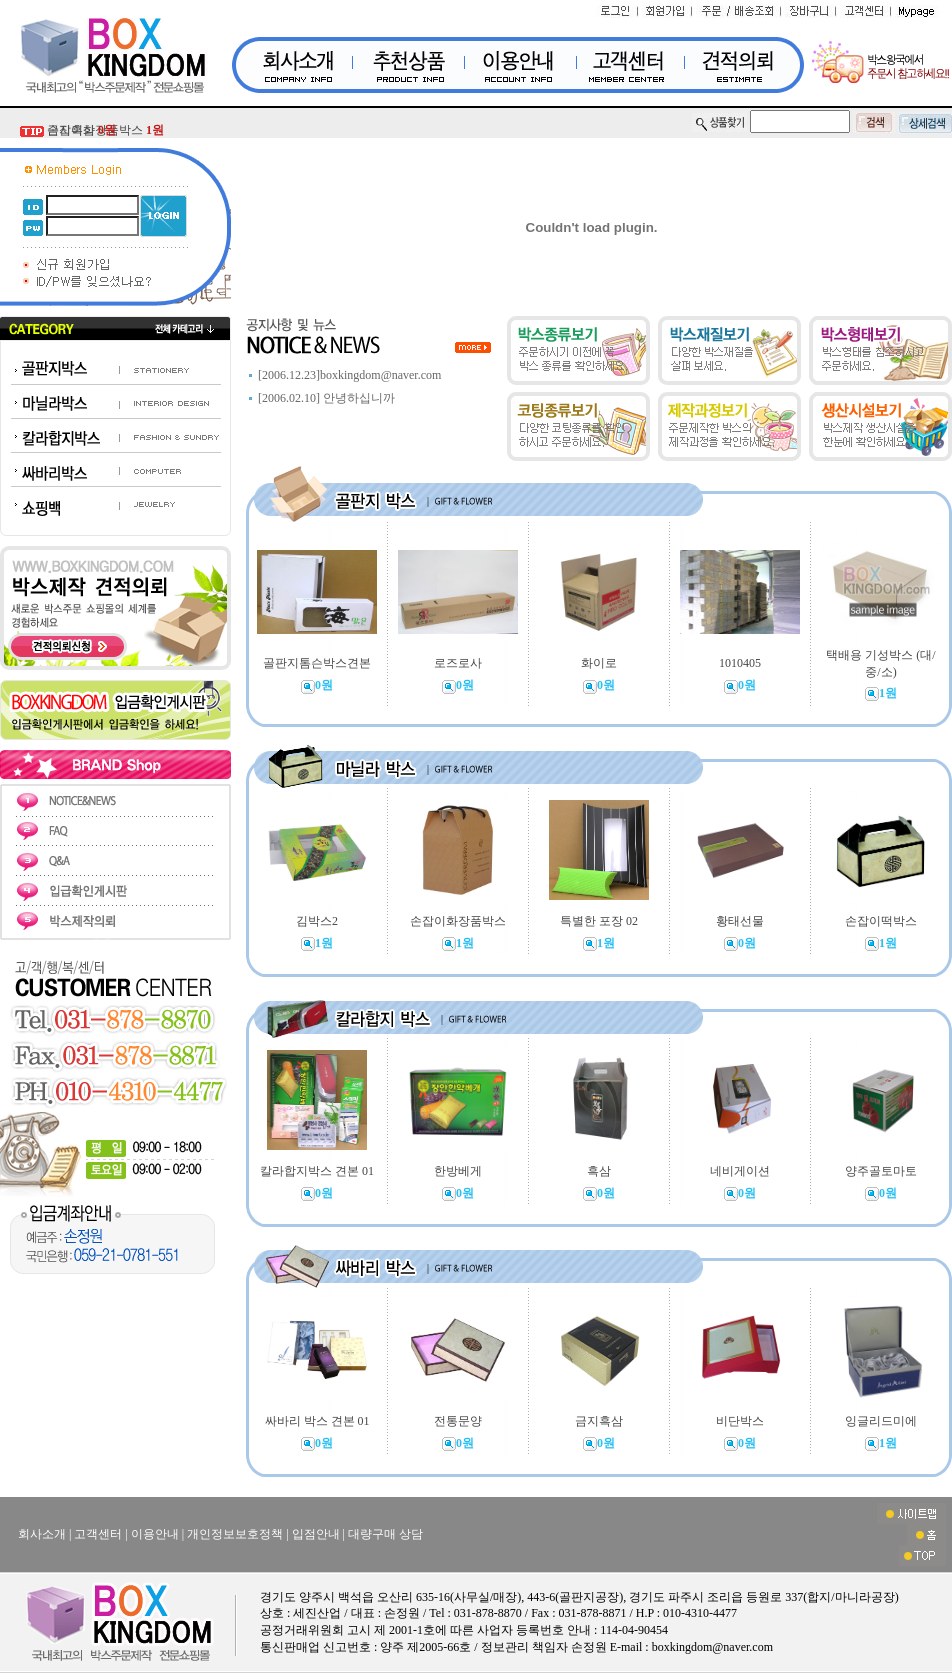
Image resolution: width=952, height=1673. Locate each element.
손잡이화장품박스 (458, 921)
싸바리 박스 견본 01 (317, 1421)
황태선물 (740, 921)
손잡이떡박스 (881, 921)
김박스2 (317, 921)
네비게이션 (740, 1171)
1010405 (740, 663)
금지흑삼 (81, 130)
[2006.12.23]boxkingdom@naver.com (349, 375)
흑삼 (599, 1171)
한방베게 (458, 1171)
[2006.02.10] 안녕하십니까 (326, 398)
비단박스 (740, 1421)
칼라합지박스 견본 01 (317, 1171)
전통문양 (458, 1421)
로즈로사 (458, 663)
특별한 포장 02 (599, 921)
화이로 (599, 663)
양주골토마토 (881, 1171)
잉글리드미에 (881, 1421)
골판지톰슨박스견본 (317, 663)
